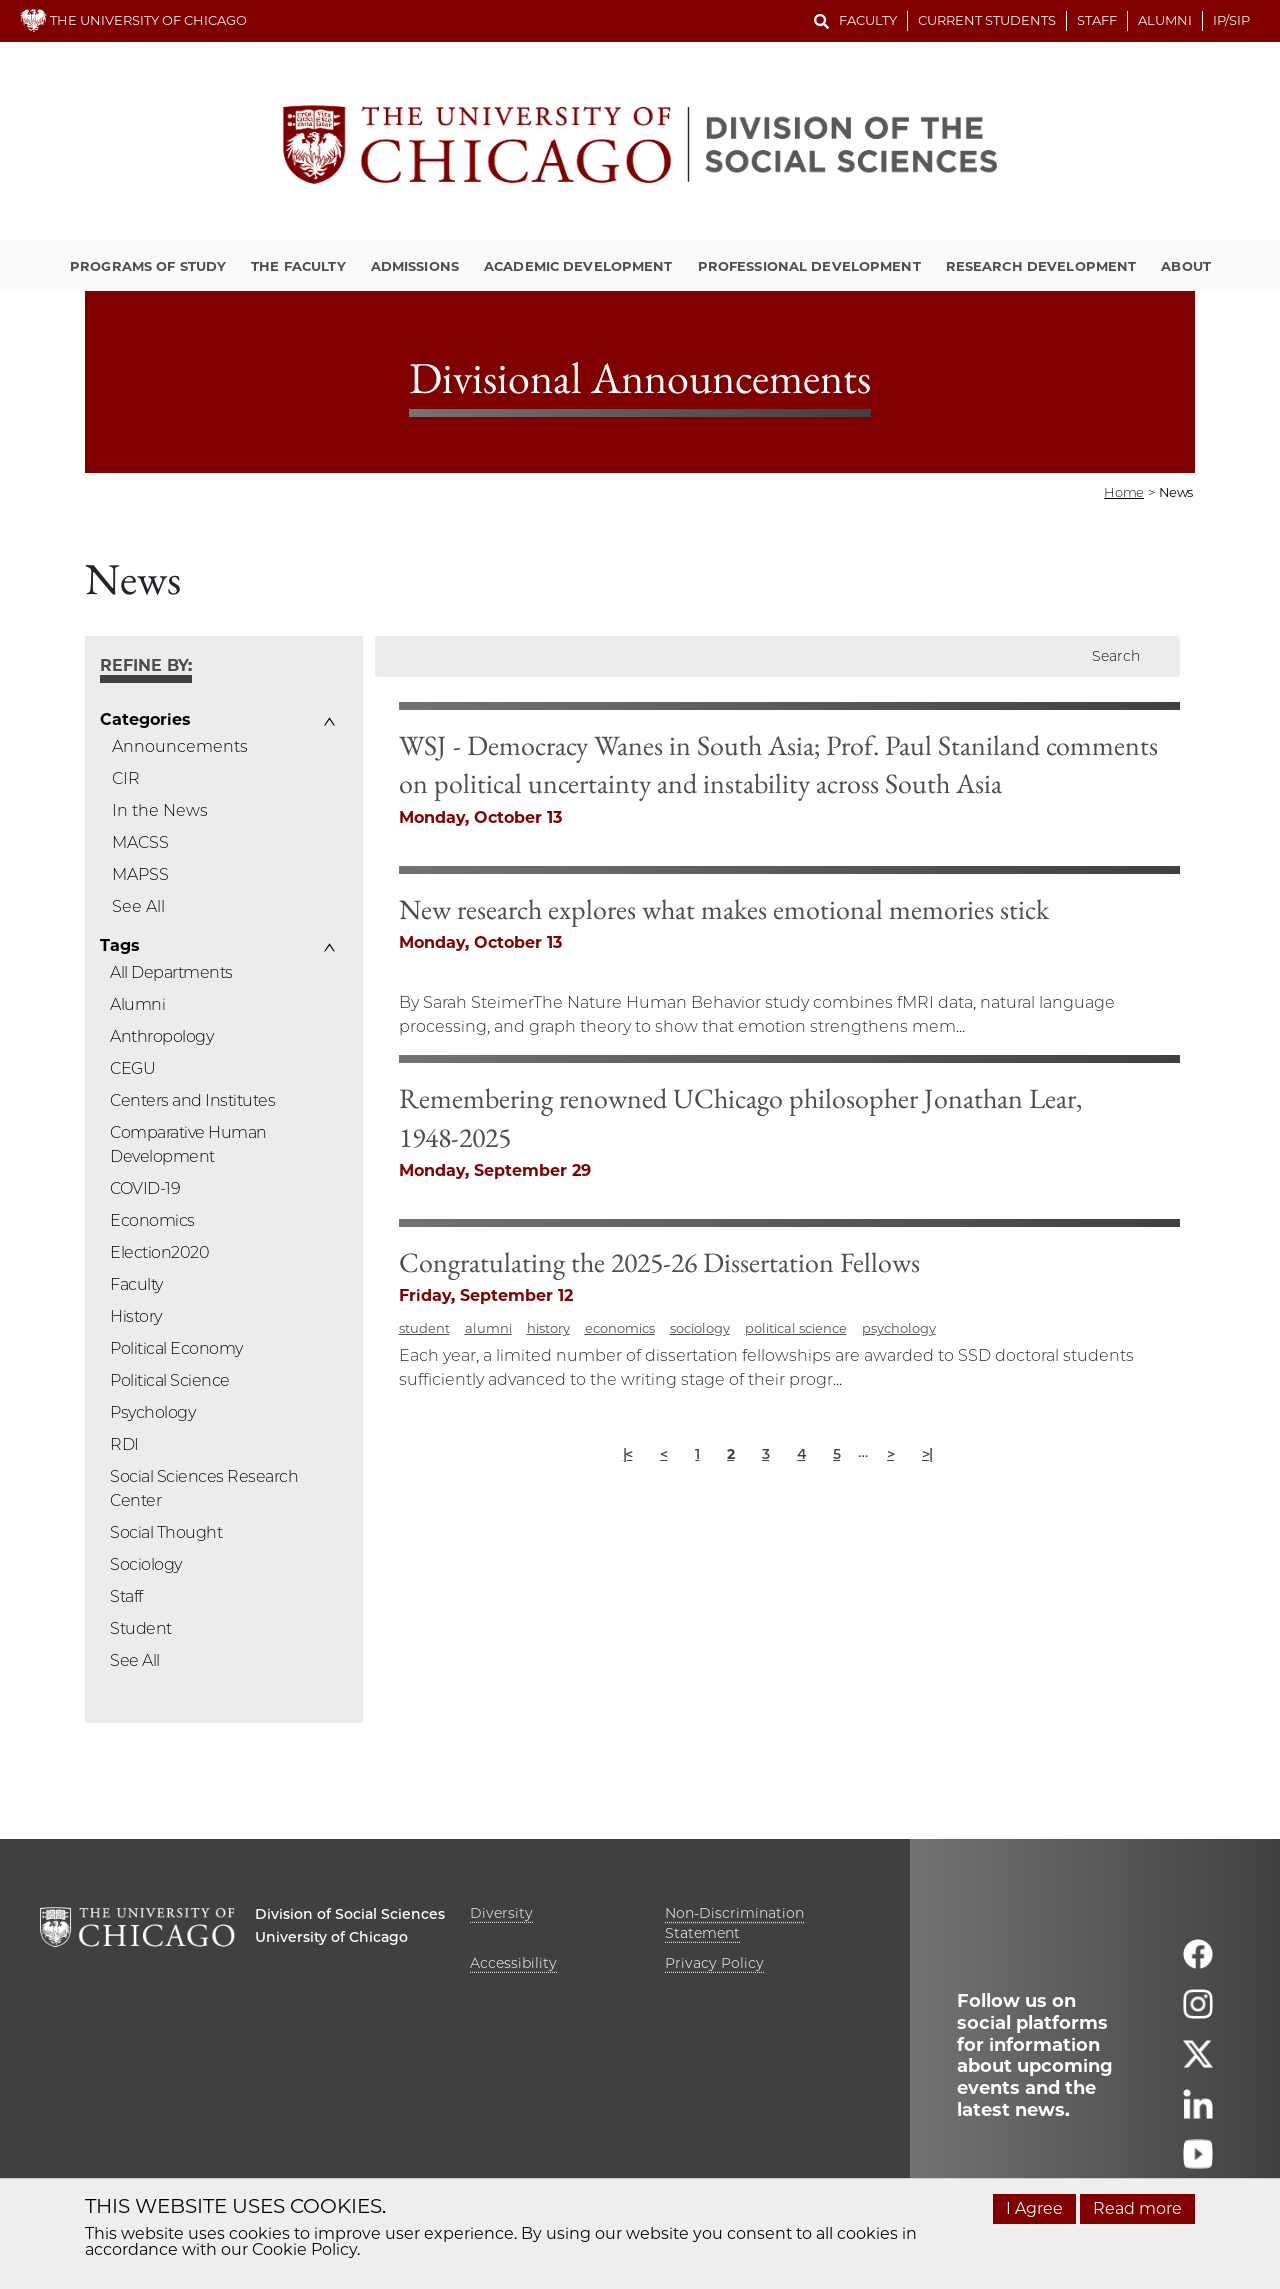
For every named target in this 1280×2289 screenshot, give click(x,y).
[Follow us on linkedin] (1198, 2112)
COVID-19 (145, 1188)
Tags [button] (119, 946)
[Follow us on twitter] (1198, 2062)
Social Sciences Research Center (204, 1488)
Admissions (415, 266)
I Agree (1034, 2208)
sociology (896, 1429)
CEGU (132, 1068)
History (136, 1316)
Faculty (868, 20)
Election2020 (159, 1252)
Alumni (1165, 20)
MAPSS (140, 874)
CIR (126, 778)
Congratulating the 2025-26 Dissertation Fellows (855, 1363)
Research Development (1041, 266)
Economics (152, 1220)
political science (992, 1429)
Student (141, 1628)
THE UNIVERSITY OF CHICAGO (133, 20)
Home (1123, 492)
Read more (1137, 2208)
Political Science (170, 1380)
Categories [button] (145, 720)
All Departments (171, 972)
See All (138, 906)
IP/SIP (1231, 20)
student (620, 1429)
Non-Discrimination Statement (734, 1923)
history (744, 1429)
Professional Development (809, 266)
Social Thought (166, 1532)
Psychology (152, 1412)
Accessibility (513, 1963)
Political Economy (176, 1348)
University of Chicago (331, 1937)
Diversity (501, 1913)
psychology (1095, 1429)
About (1186, 266)
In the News (160, 810)
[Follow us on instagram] (1198, 2012)
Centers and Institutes (192, 1100)
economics (816, 1429)
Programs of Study (148, 266)
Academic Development (578, 266)
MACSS (140, 842)
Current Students (987, 20)
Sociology (146, 1564)
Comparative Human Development (188, 1144)
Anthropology (161, 1036)
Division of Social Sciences (350, 1914)
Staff (1097, 20)
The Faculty (298, 266)
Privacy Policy (714, 1963)
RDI (124, 1444)
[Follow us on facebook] (1198, 1962)
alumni (684, 1429)
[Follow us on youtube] (1198, 2162)
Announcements (180, 746)
